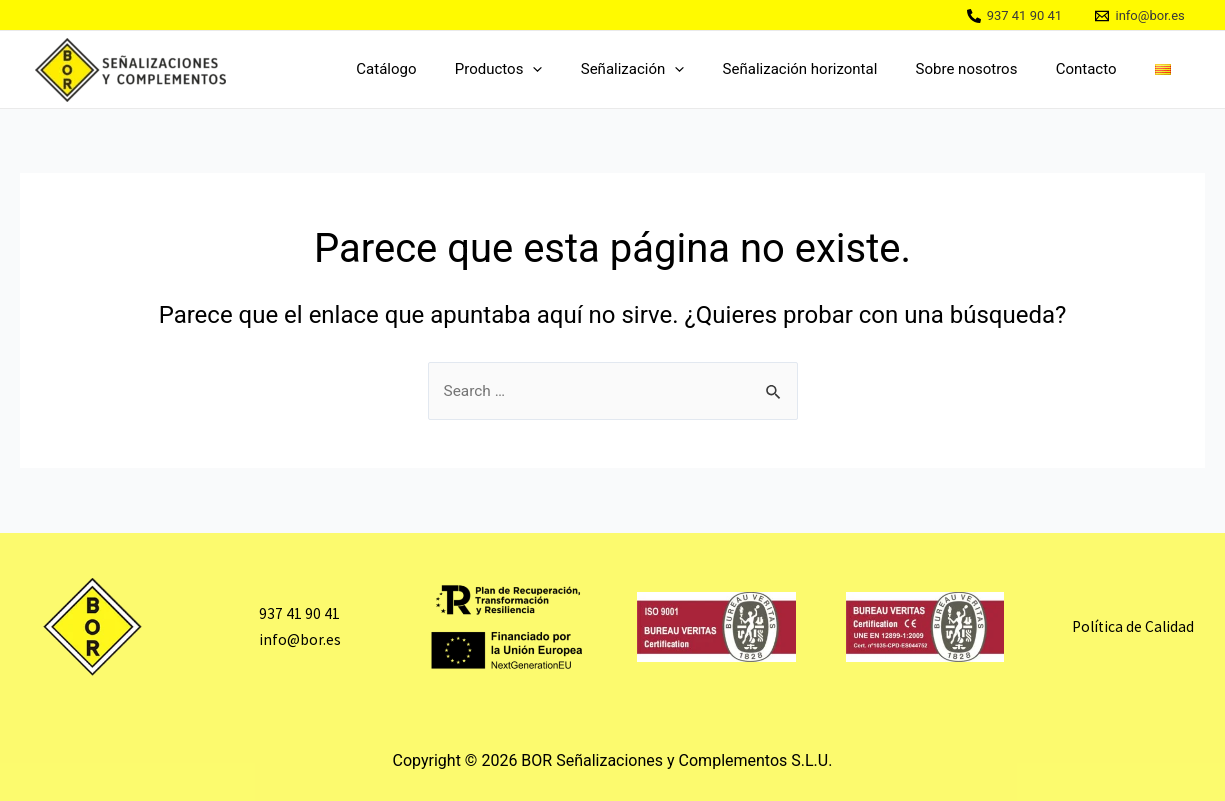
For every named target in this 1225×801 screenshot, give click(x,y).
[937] (1014, 16)
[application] (578, 69)
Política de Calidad (1133, 627)
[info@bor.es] (1140, 16)
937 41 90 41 (299, 614)
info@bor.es (299, 639)
